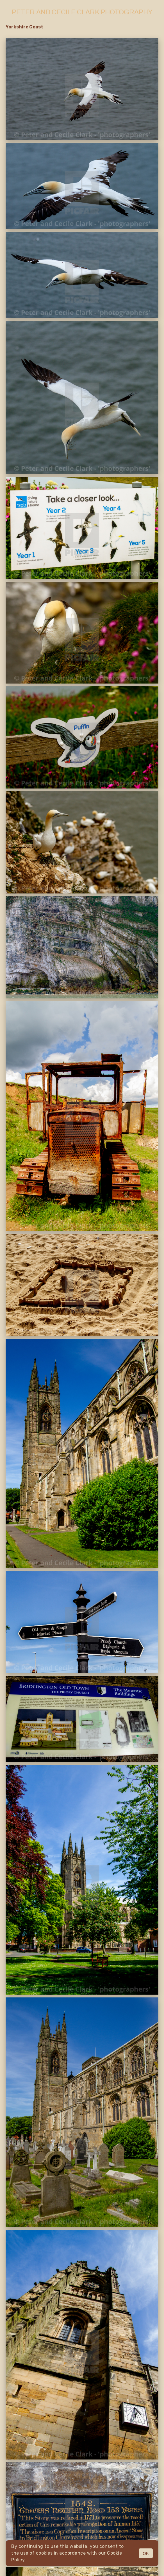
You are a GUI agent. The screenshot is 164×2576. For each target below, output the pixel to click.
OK (146, 2553)
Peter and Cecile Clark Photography (82, 12)
